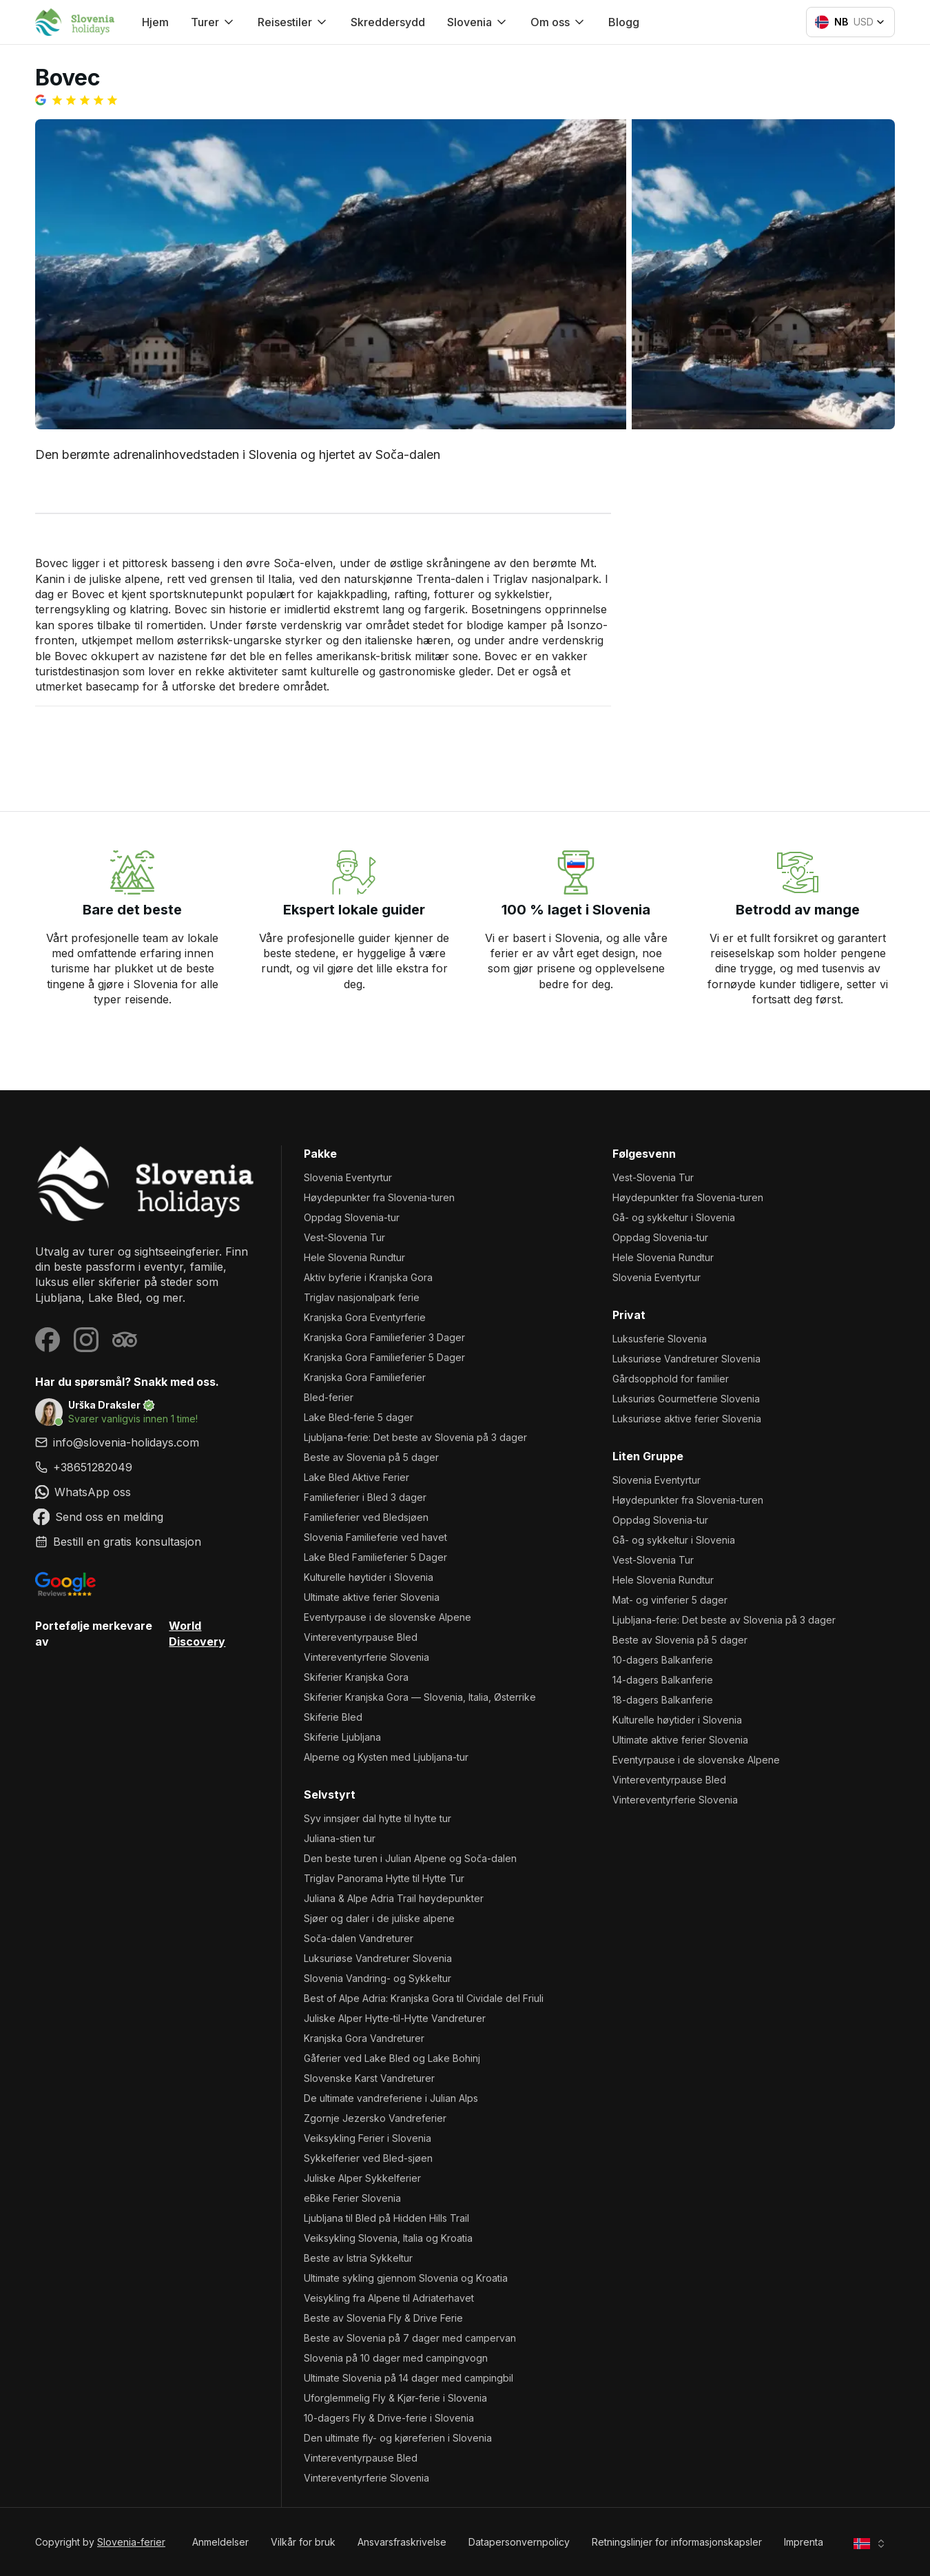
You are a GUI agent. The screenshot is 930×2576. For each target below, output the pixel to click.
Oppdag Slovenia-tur (352, 1217)
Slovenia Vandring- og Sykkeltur (377, 1978)
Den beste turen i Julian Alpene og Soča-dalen (410, 1858)
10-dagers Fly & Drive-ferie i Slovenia (389, 2418)
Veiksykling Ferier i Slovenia (367, 2138)
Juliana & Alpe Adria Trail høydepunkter (394, 1898)
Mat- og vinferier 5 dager (669, 1600)
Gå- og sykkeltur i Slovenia (673, 1217)
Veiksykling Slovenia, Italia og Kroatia (388, 2238)
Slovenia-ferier (131, 2542)
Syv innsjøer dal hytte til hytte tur (377, 1818)
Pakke (320, 1154)
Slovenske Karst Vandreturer (369, 2078)
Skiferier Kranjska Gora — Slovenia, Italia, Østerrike (420, 1697)
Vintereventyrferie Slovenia (366, 1657)
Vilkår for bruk (303, 2542)
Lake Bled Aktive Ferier (356, 1477)
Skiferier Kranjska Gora (356, 1677)
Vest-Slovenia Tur (344, 1237)
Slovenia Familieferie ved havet (375, 1537)
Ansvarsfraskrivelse (402, 2542)
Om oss (558, 22)
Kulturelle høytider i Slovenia (368, 1577)
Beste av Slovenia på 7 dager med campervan (410, 2338)
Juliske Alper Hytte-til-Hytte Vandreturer (395, 2018)
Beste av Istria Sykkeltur (358, 2258)
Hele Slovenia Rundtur (354, 1257)
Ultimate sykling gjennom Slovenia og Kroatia (406, 2278)
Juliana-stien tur (339, 1838)
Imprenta (803, 2542)
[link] (147, 1467)
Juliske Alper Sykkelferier (362, 2178)
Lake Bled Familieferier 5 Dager (375, 1557)
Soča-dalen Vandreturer (358, 1938)
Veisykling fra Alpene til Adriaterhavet (389, 2298)
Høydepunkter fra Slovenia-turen (379, 1197)
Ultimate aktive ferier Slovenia (372, 1597)
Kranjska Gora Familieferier (365, 1377)
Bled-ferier (328, 1397)
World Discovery (197, 1633)
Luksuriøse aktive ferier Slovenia (686, 1418)
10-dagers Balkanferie (662, 1660)
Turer (213, 22)
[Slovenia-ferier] (147, 1183)
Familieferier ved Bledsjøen (366, 1517)
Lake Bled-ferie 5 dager (358, 1417)
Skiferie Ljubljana (342, 1737)
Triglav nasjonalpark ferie (362, 1297)
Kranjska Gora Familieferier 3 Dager (384, 1337)
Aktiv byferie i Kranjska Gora (368, 1277)
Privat (628, 1315)
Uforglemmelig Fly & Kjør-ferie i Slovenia (395, 2398)
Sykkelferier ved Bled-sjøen (368, 2158)
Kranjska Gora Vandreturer (364, 2038)
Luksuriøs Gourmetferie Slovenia (686, 1398)
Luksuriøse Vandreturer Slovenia (378, 1958)
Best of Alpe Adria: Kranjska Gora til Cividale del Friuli (424, 1998)
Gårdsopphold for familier (670, 1378)
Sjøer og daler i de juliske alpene (379, 1918)
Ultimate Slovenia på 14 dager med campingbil (408, 2378)
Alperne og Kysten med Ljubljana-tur (386, 1757)
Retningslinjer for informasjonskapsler (677, 2542)
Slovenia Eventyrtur (348, 1177)
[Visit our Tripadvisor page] (124, 1339)
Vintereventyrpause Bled (360, 1637)
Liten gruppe (647, 1456)
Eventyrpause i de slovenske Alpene (387, 1617)
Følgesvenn (644, 1154)
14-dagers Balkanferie (662, 1680)
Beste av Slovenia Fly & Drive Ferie (383, 2318)
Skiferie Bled (333, 1717)
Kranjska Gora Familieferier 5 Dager (384, 1357)
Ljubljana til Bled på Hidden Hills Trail (386, 2218)
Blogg (623, 22)
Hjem (155, 22)
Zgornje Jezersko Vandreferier (375, 2118)
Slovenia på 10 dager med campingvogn (396, 2358)
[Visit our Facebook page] (47, 1339)
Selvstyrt (329, 1794)
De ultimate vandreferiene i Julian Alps (391, 2098)
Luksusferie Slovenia (659, 1339)
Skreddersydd (388, 22)
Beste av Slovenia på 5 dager (371, 1457)
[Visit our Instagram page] (86, 1339)
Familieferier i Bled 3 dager (365, 1497)
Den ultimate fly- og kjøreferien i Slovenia (398, 2438)
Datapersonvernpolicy (519, 2542)
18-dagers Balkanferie (662, 1700)
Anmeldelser (220, 2542)
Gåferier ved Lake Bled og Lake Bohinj (392, 2058)
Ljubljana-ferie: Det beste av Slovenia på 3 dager (415, 1437)
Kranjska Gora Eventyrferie (365, 1317)
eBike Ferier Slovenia (352, 2198)
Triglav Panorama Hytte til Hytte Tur (384, 1878)
